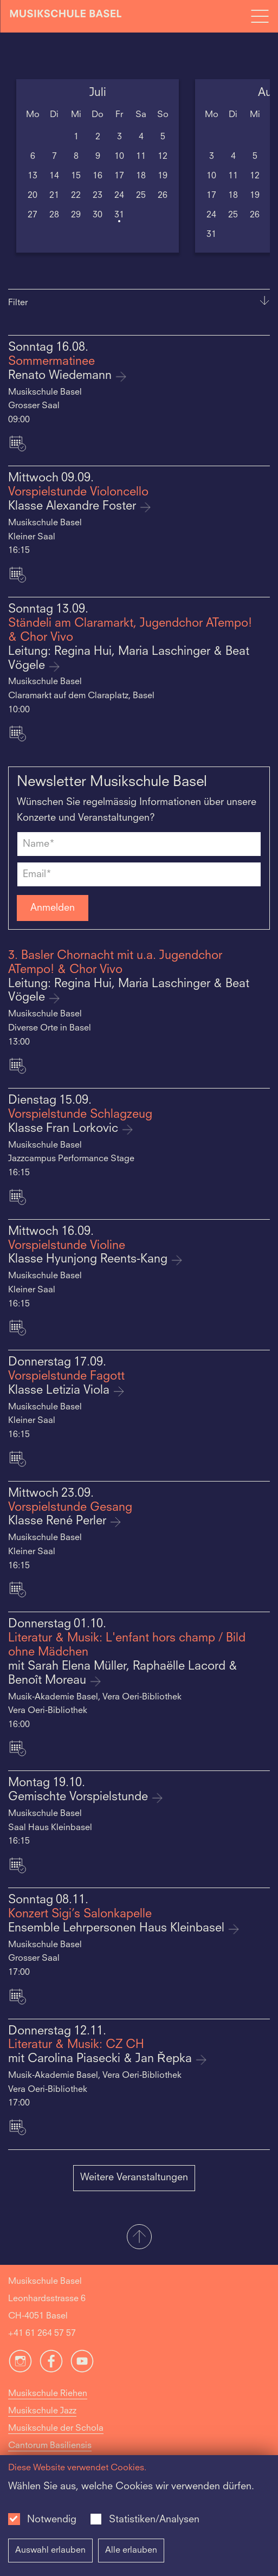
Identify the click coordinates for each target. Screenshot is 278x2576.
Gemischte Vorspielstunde (79, 1797)
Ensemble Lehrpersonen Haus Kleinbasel (118, 1928)
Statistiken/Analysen (154, 2520)
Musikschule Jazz (42, 2411)
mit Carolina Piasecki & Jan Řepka (101, 2059)
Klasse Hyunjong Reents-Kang (89, 1259)
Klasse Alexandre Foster (73, 506)
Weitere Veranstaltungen (134, 2177)
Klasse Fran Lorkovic (64, 1129)
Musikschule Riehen (47, 2394)
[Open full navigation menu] (259, 16)
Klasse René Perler (58, 1521)
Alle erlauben (131, 2550)
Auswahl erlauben (50, 2550)
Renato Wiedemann (61, 376)
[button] (139, 2237)
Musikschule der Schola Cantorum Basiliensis (56, 2437)
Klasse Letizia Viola (60, 1390)
